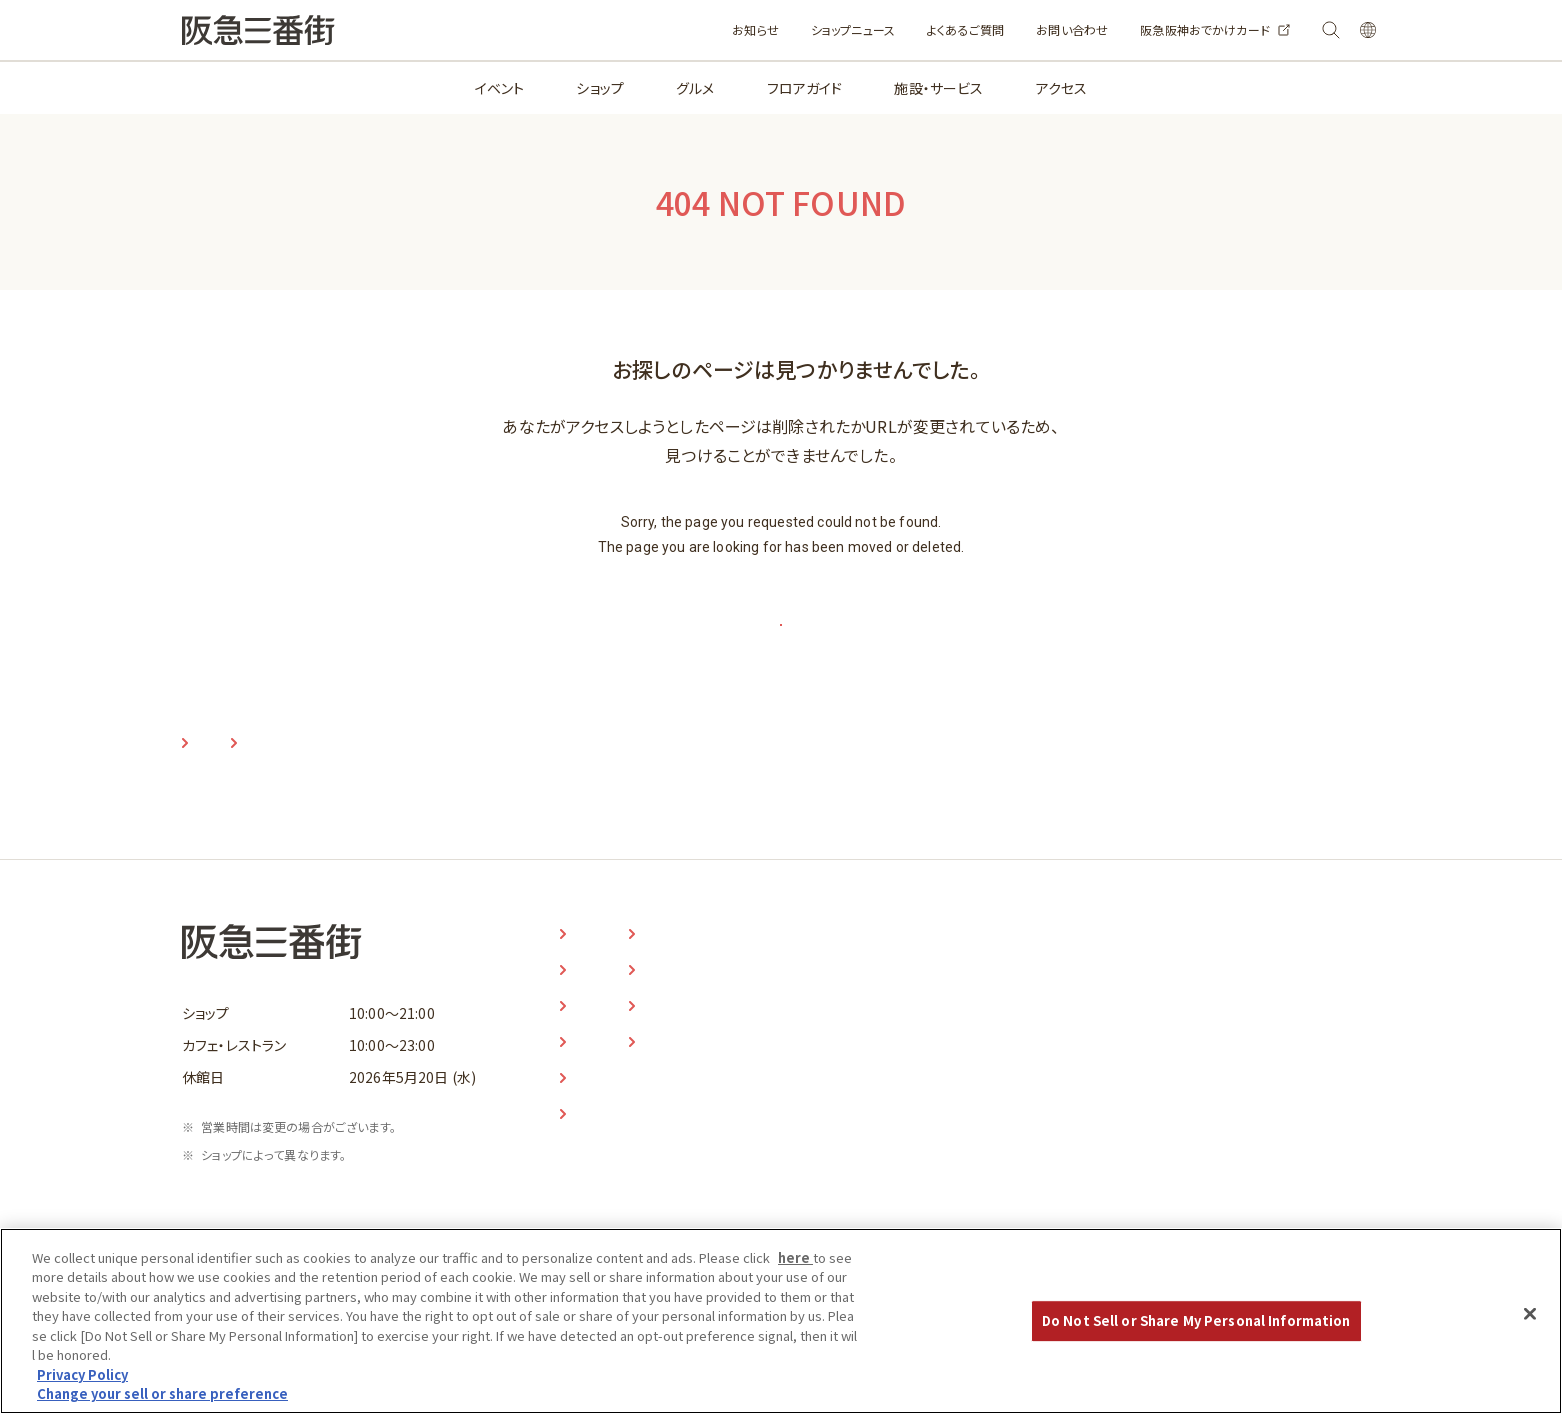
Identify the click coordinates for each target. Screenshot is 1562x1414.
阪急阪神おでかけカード (1143, 29)
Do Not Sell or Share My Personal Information (1196, 1329)
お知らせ (693, 29)
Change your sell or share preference (162, 1403)
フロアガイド (805, 88)
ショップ (600, 88)
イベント (500, 88)
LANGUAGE (1349, 31)
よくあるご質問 (903, 29)
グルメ (695, 88)
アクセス (1062, 88)
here (795, 1266)
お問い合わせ (1010, 29)
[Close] (1530, 1323)
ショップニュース (791, 29)
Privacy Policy (82, 1383)
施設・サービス (938, 88)
